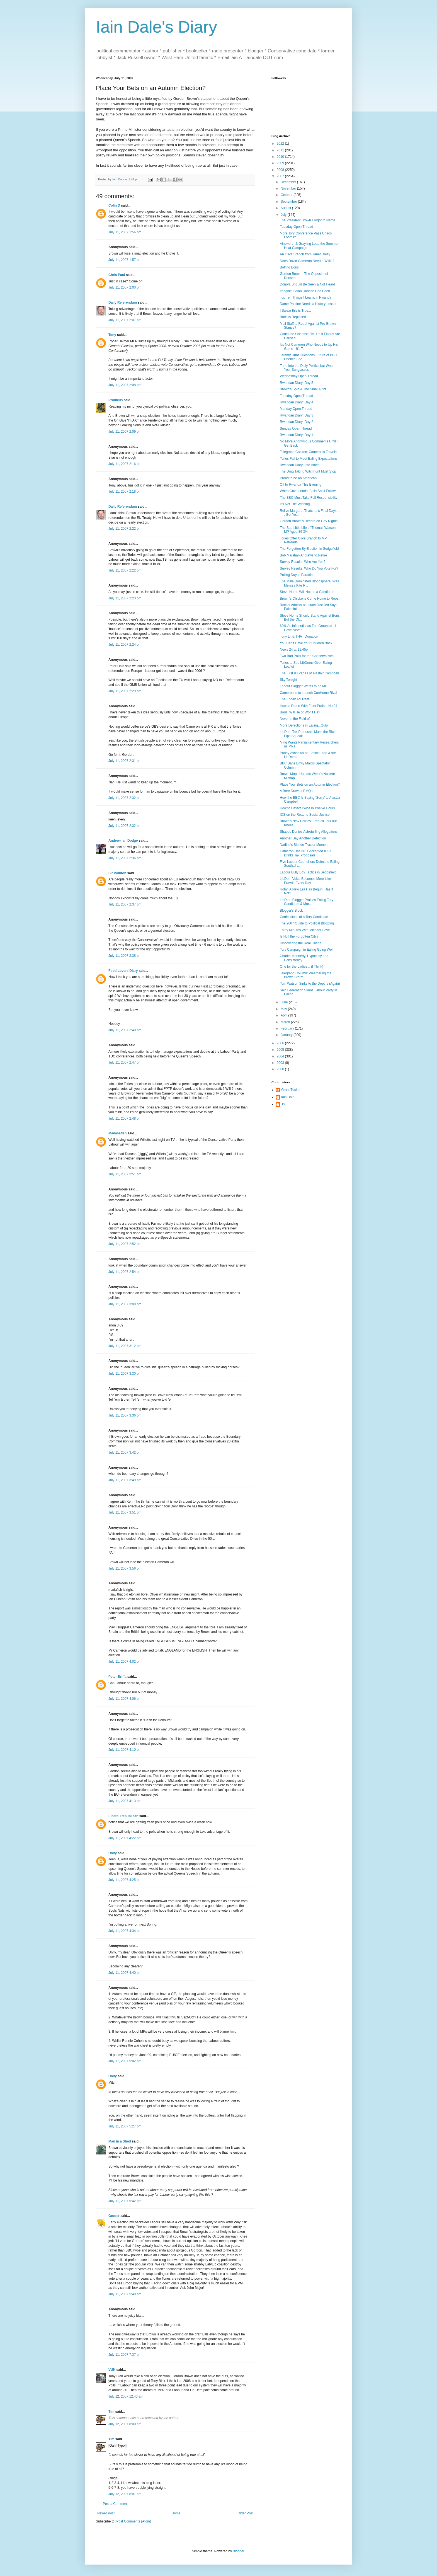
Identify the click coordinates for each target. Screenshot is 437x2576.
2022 (281, 144)
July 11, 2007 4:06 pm (124, 1699)
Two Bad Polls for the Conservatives (307, 656)
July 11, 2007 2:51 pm (124, 1174)
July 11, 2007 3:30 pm (124, 1374)
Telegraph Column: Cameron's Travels (308, 452)
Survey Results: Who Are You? (302, 562)
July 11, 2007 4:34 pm (124, 1931)
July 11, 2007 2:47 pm (124, 1062)
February (288, 1028)
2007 (281, 176)
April (284, 1015)
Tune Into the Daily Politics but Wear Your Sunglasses (307, 368)
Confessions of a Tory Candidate (304, 917)
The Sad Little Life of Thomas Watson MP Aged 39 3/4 (308, 530)
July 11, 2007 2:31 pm (124, 761)
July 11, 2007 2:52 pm (124, 1244)
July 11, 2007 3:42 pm (124, 1452)
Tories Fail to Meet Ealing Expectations (309, 459)
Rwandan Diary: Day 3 (296, 415)
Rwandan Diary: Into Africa (299, 465)
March (286, 1022)
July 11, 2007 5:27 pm (124, 2126)
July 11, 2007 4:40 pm (124, 1973)
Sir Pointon (117, 873)
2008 (281, 170)
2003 (281, 1063)
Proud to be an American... (299, 478)
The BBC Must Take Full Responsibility (309, 498)
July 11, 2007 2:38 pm (124, 956)
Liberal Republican (123, 1816)
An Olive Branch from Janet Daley (305, 254)
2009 (281, 163)
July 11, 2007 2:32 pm (124, 798)
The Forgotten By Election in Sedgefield (309, 549)
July (284, 215)
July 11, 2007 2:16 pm (124, 464)
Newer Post (106, 2513)
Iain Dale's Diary (156, 27)
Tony (112, 335)
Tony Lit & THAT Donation (299, 636)
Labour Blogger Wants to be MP (303, 686)
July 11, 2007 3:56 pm (124, 1568)
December (289, 182)
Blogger (238, 2551)
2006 (281, 1043)
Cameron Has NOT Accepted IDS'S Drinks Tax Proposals (306, 853)
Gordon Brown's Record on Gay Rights (309, 521)
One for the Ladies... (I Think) (301, 967)
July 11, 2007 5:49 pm (124, 2294)
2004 (281, 1056)
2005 (281, 1050)
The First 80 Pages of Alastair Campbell (309, 673)
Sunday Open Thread (296, 428)
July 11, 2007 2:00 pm (124, 287)
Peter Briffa (117, 1677)
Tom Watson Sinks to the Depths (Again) (310, 984)
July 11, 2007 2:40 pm (124, 1030)
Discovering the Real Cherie (300, 943)
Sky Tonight (288, 680)
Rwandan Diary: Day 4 (296, 402)
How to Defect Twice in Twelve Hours (307, 808)
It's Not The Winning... (296, 504)
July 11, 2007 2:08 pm (124, 385)
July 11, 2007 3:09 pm (124, 1304)
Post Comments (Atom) (133, 2521)
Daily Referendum (122, 302)
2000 (281, 1069)
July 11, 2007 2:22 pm (124, 529)
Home (176, 2513)
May (284, 1009)
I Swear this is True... (295, 311)
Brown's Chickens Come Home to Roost (309, 599)
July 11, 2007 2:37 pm (124, 904)
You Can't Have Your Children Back (306, 643)
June (285, 1002)
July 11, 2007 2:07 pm (124, 320)
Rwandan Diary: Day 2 (296, 422)
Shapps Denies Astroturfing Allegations (309, 832)
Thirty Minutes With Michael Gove (305, 930)
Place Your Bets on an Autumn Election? (310, 784)
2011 (281, 150)
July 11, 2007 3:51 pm (124, 1512)
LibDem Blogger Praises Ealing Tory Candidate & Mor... (306, 902)
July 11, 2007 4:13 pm (124, 1801)
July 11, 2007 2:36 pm (124, 858)
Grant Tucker (290, 1090)
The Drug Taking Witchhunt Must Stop (308, 471)
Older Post (245, 2513)
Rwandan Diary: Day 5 (296, 383)
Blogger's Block (291, 910)
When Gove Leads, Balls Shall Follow (308, 491)
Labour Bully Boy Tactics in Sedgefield (308, 872)
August (286, 208)
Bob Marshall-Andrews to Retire (303, 555)
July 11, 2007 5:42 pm (124, 2201)
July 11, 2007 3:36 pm (124, 1415)
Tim (111, 2411)
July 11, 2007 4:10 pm (124, 1750)
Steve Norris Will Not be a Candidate (307, 592)
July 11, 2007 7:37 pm (124, 2355)
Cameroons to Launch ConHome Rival (308, 693)
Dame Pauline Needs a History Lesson (308, 304)
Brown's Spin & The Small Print (303, 389)
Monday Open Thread (296, 409)
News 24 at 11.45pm (295, 650)
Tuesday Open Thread (296, 227)
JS (283, 1104)
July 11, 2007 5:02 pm (124, 2061)
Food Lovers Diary (123, 971)
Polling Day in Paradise (297, 575)
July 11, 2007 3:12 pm (124, 1346)
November (289, 188)
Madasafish (117, 1133)
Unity (112, 1853)
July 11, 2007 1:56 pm (124, 232)
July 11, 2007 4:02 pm (124, 1662)
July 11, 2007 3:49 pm (124, 1480)
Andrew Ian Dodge (123, 840)
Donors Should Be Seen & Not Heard (307, 284)
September (289, 202)
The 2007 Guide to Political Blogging (307, 923)
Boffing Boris (289, 267)
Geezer (114, 2216)
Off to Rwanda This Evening (300, 484)
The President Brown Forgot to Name (307, 220)
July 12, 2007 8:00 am (124, 2424)
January (287, 1035)
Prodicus (115, 400)
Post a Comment (115, 2504)
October (287, 195)
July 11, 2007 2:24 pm (124, 645)
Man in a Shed (119, 2141)
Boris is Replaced (293, 317)
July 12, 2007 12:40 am (125, 2396)
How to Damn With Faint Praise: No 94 (308, 706)
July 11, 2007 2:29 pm (124, 691)
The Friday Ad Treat (294, 699)
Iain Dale (287, 1097)
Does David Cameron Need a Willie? (307, 261)
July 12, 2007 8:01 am (124, 2494)
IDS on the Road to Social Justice (305, 815)
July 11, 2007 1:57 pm (124, 260)
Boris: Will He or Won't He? (300, 712)
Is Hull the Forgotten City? (299, 936)
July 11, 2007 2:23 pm (124, 598)
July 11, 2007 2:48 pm (124, 1118)
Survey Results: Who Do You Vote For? (309, 568)
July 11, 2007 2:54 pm (124, 1272)
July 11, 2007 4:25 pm (124, 1880)
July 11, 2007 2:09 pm (124, 432)
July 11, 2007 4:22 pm (124, 1838)
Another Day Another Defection (303, 838)
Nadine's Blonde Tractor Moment (304, 845)
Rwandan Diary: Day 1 (296, 435)
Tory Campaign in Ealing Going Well (306, 950)
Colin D (114, 205)
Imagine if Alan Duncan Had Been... (306, 291)
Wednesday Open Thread (299, 376)
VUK (111, 2370)
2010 (281, 157)
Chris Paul (116, 275)
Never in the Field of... (296, 719)
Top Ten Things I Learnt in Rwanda (305, 297)
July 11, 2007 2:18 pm (124, 491)
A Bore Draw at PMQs (296, 791)
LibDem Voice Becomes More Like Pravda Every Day (305, 881)
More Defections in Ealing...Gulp (304, 725)
